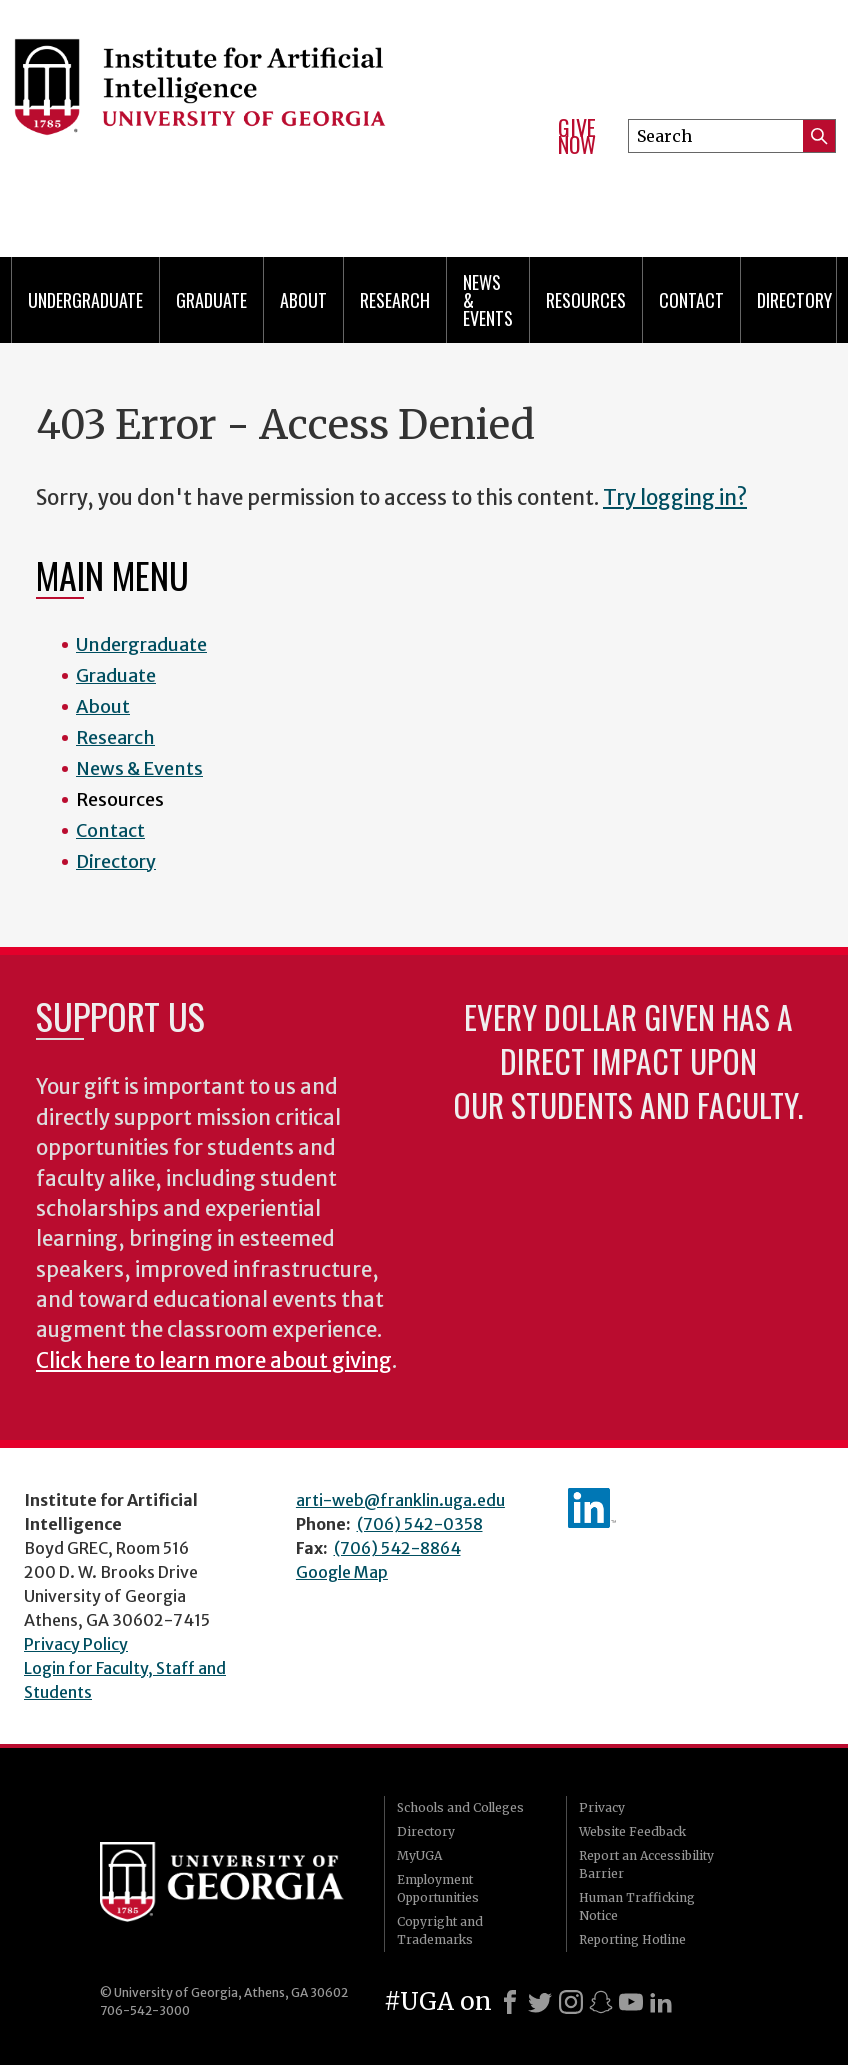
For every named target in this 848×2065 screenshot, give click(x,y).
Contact (691, 300)
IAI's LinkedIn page (592, 1508)
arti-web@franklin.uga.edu (400, 1500)
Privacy (602, 1807)
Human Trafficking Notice (637, 1906)
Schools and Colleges (460, 1807)
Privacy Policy (76, 1644)
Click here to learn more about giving (214, 1361)
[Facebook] (510, 2002)
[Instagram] (571, 2002)
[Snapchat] (601, 2002)
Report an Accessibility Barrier (646, 1864)
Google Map (342, 1572)
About (303, 300)
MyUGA (419, 1855)
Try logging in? (675, 498)
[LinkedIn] (661, 2002)
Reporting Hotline (632, 1939)
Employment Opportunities (438, 1888)
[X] (540, 2002)
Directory (794, 300)
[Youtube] (631, 2002)
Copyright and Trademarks (440, 1930)
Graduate (211, 300)
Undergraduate (85, 300)
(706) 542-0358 (420, 1524)
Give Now (577, 136)
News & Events (488, 300)
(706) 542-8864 (397, 1548)
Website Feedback (632, 1831)
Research (395, 300)
